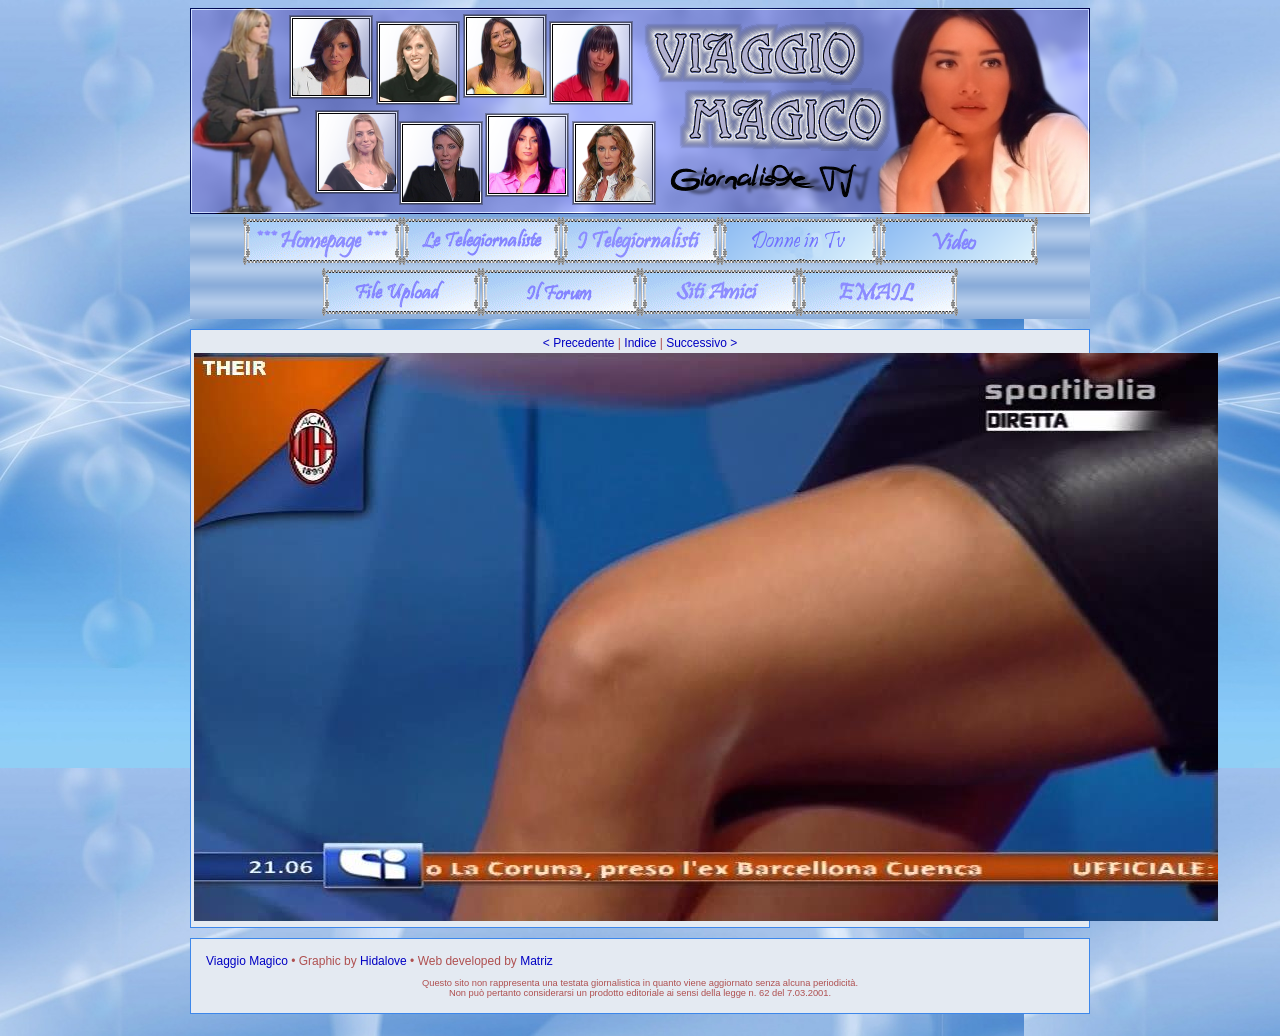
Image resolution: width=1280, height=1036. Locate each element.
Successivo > (701, 343)
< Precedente (579, 343)
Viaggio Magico (247, 961)
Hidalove (383, 961)
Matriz (536, 961)
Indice (640, 343)
